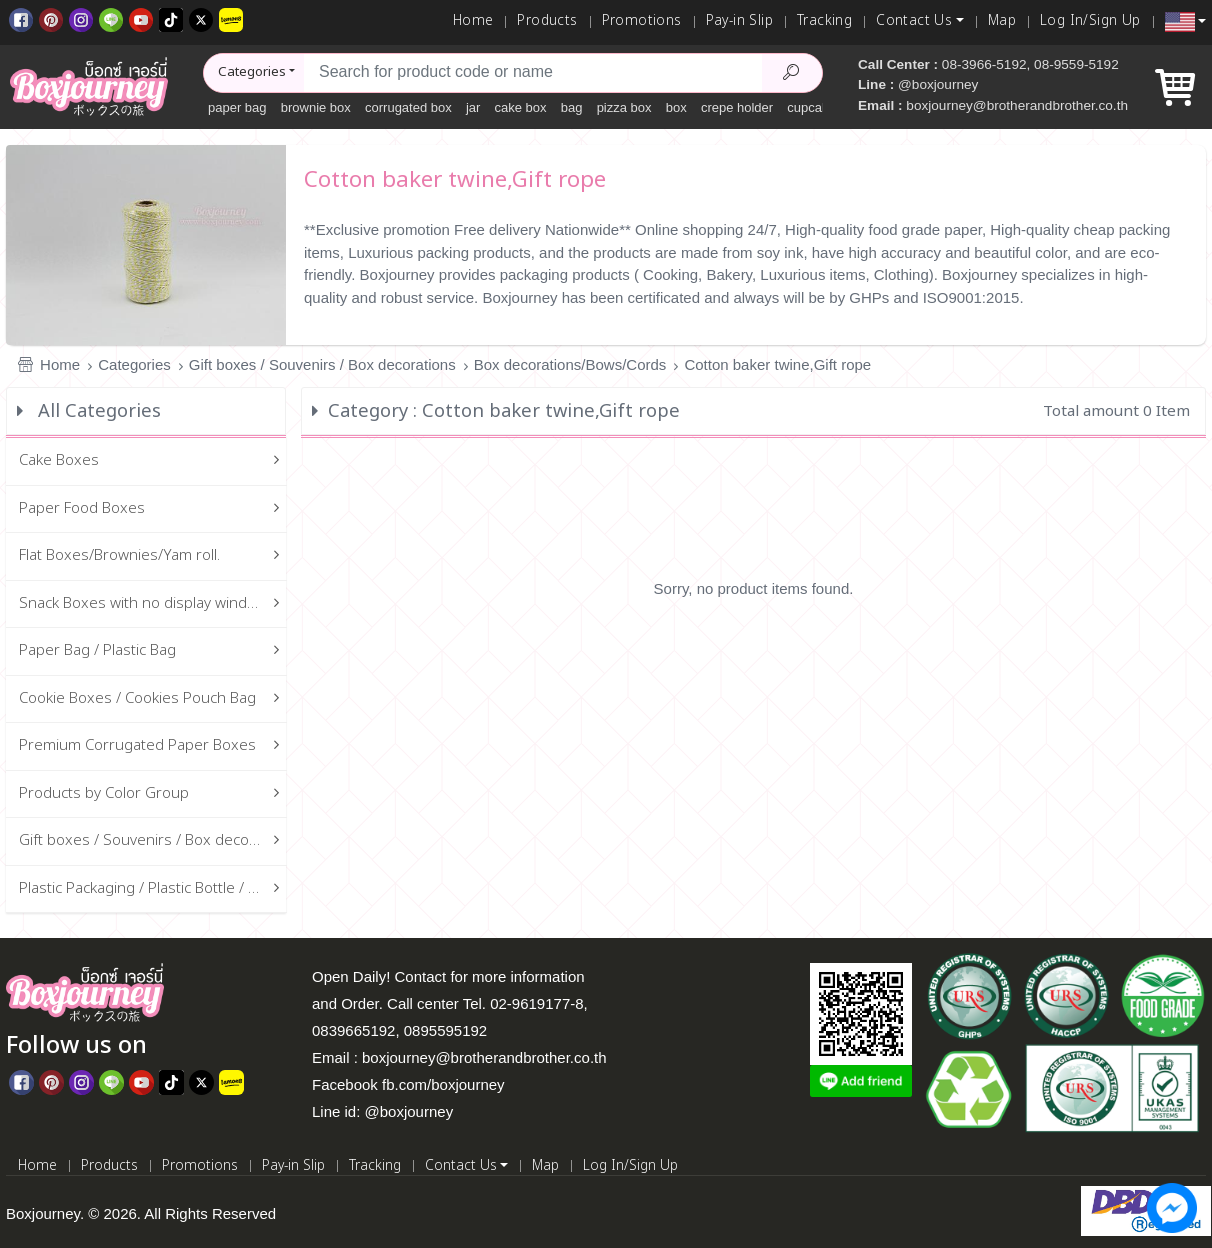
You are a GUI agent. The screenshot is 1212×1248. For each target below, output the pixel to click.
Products (547, 21)
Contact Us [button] (914, 21)
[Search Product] (792, 73)
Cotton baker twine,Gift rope (777, 364)
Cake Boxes (153, 461)
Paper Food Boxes (153, 509)
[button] (1185, 22)
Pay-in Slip (739, 21)
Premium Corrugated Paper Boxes (153, 746)
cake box (521, 107)
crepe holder (737, 107)
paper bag (237, 107)
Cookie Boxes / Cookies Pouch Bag (153, 699)
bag (572, 107)
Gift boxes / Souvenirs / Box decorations (322, 364)
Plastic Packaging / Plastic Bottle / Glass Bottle (153, 889)
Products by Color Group (153, 794)
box (676, 107)
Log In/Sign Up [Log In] (1090, 21)
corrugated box (408, 107)
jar (473, 107)
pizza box (624, 107)
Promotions (642, 21)
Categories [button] (252, 72)
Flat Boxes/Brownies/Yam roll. (153, 556)
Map (1002, 21)
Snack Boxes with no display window (153, 604)
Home (473, 21)
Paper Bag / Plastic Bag (153, 651)
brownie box (316, 107)
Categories (134, 364)
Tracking (824, 21)
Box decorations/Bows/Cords (570, 364)
